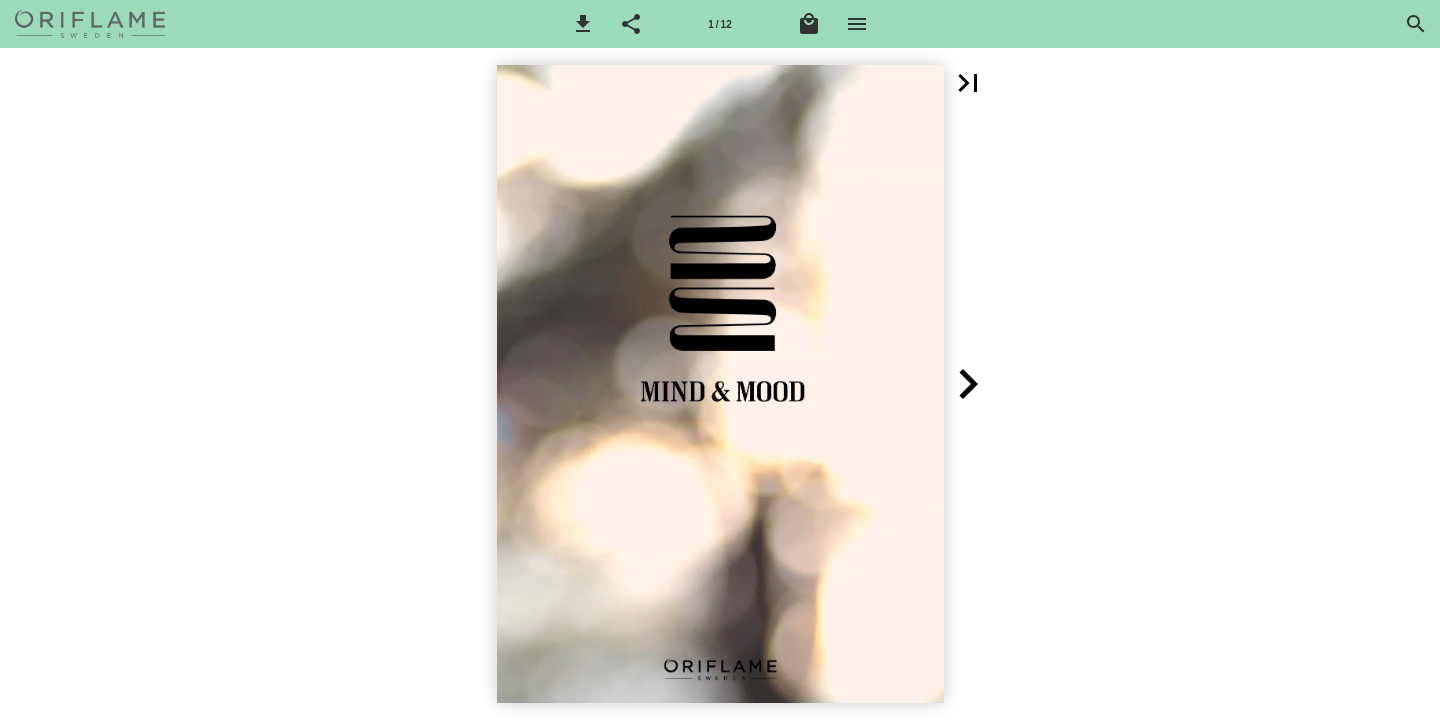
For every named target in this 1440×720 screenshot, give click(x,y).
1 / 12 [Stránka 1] (719, 24)
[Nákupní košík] (809, 24)
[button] (583, 24)
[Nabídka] (857, 24)
